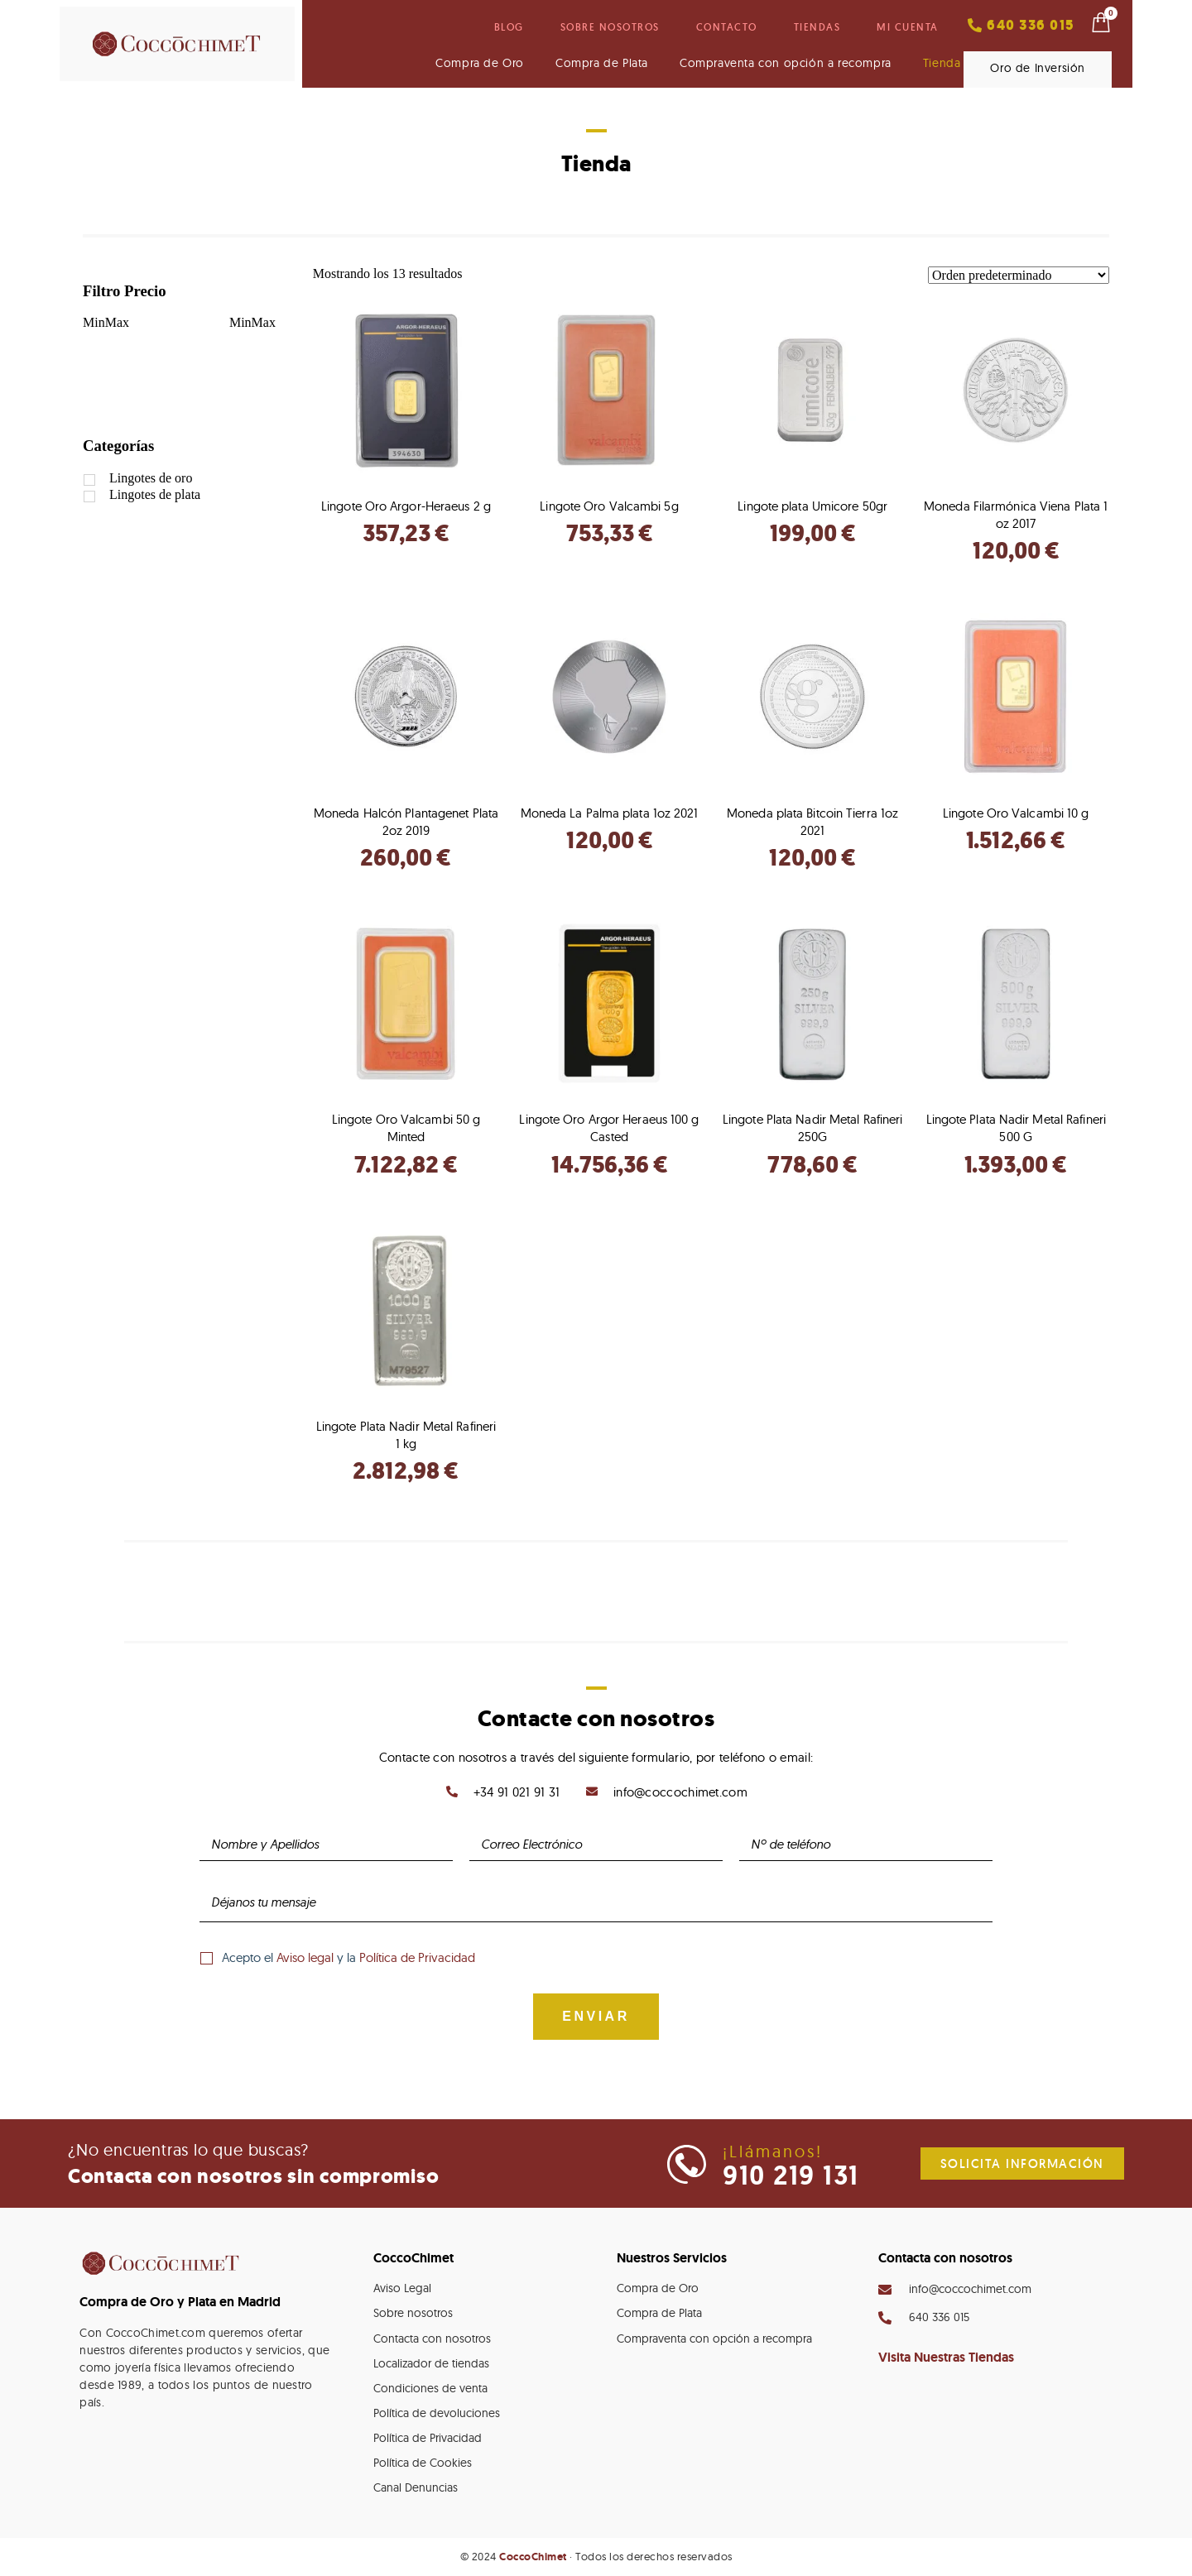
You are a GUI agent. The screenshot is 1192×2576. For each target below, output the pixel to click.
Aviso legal (305, 1957)
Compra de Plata (601, 62)
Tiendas (817, 27)
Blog (509, 27)
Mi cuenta (908, 27)
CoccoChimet (533, 2557)
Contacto (726, 27)
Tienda (942, 62)
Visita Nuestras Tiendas (946, 2357)
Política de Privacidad (417, 1957)
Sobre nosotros (610, 27)
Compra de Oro (479, 62)
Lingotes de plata (154, 494)
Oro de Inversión (1037, 67)
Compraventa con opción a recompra (786, 62)
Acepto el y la (348, 1957)
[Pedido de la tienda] (1018, 275)
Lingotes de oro (150, 478)
